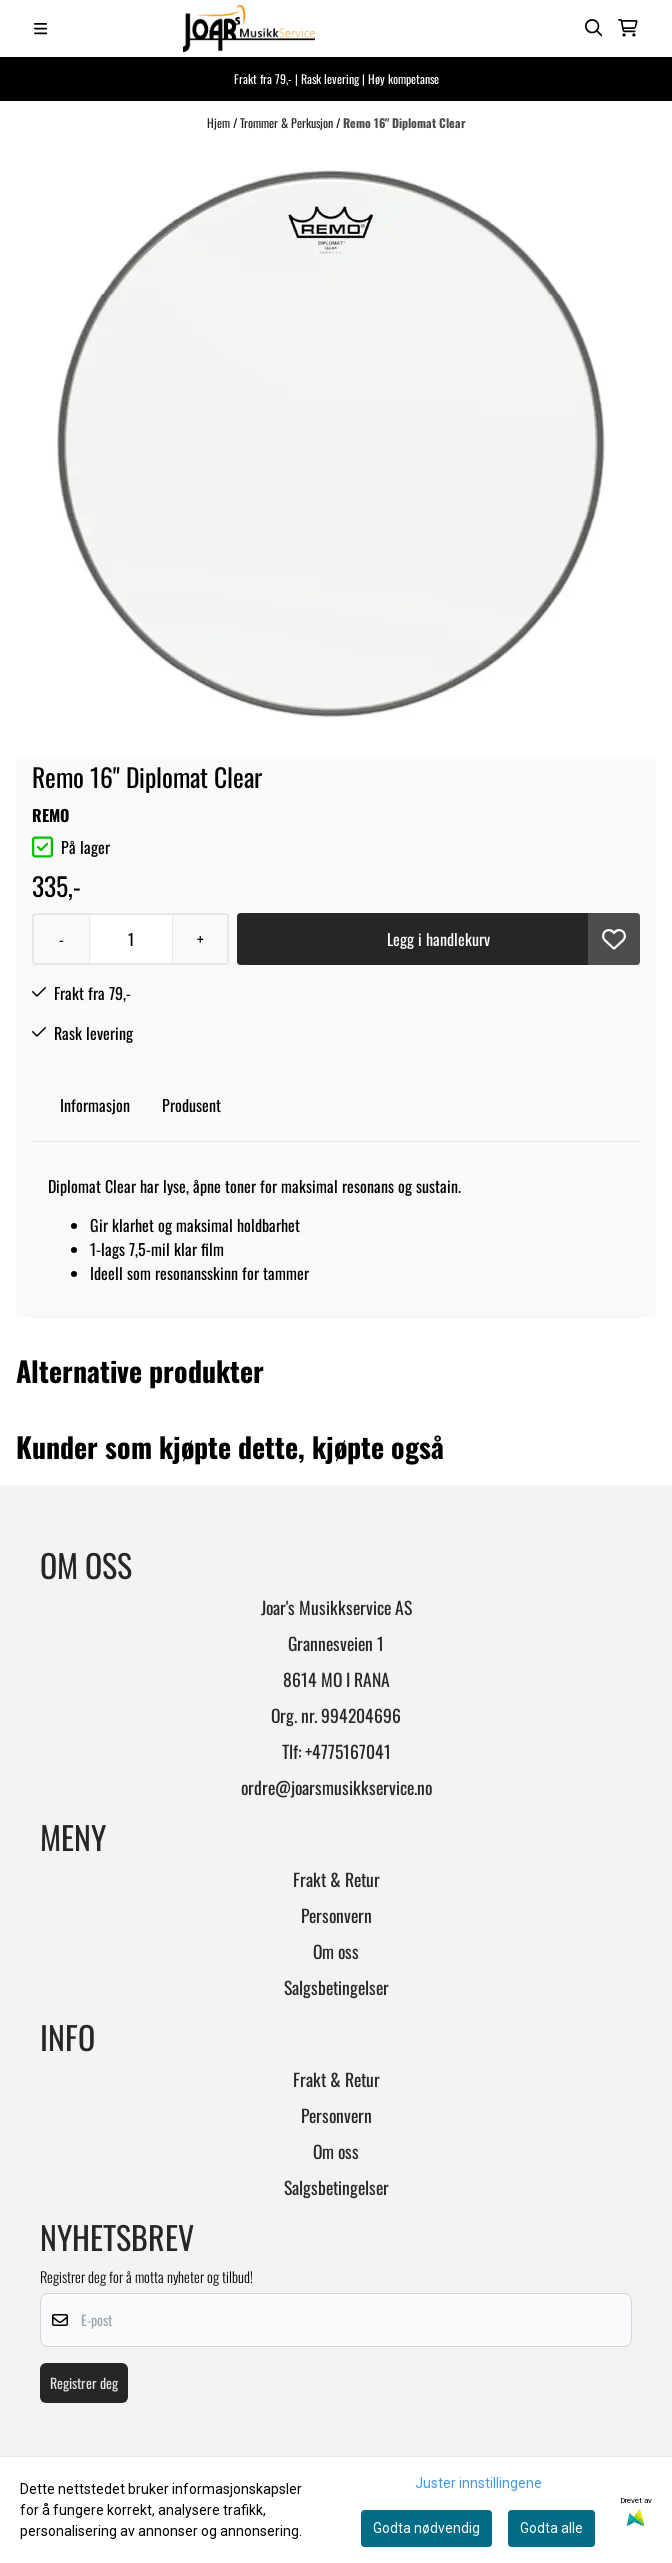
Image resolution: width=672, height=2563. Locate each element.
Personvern (336, 1915)
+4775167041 (348, 1751)
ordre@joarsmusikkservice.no (336, 1787)
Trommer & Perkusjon (288, 122)
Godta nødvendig (426, 2528)
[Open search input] (594, 28)
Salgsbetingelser (336, 1987)
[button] (614, 939)
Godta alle (551, 2528)
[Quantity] (130, 939)
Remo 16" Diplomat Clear (404, 122)
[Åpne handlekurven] (628, 28)
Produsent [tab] (191, 1105)
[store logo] (249, 28)
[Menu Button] (40, 28)
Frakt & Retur (336, 1879)
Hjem (220, 122)
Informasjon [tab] (95, 1105)
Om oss (336, 1951)
